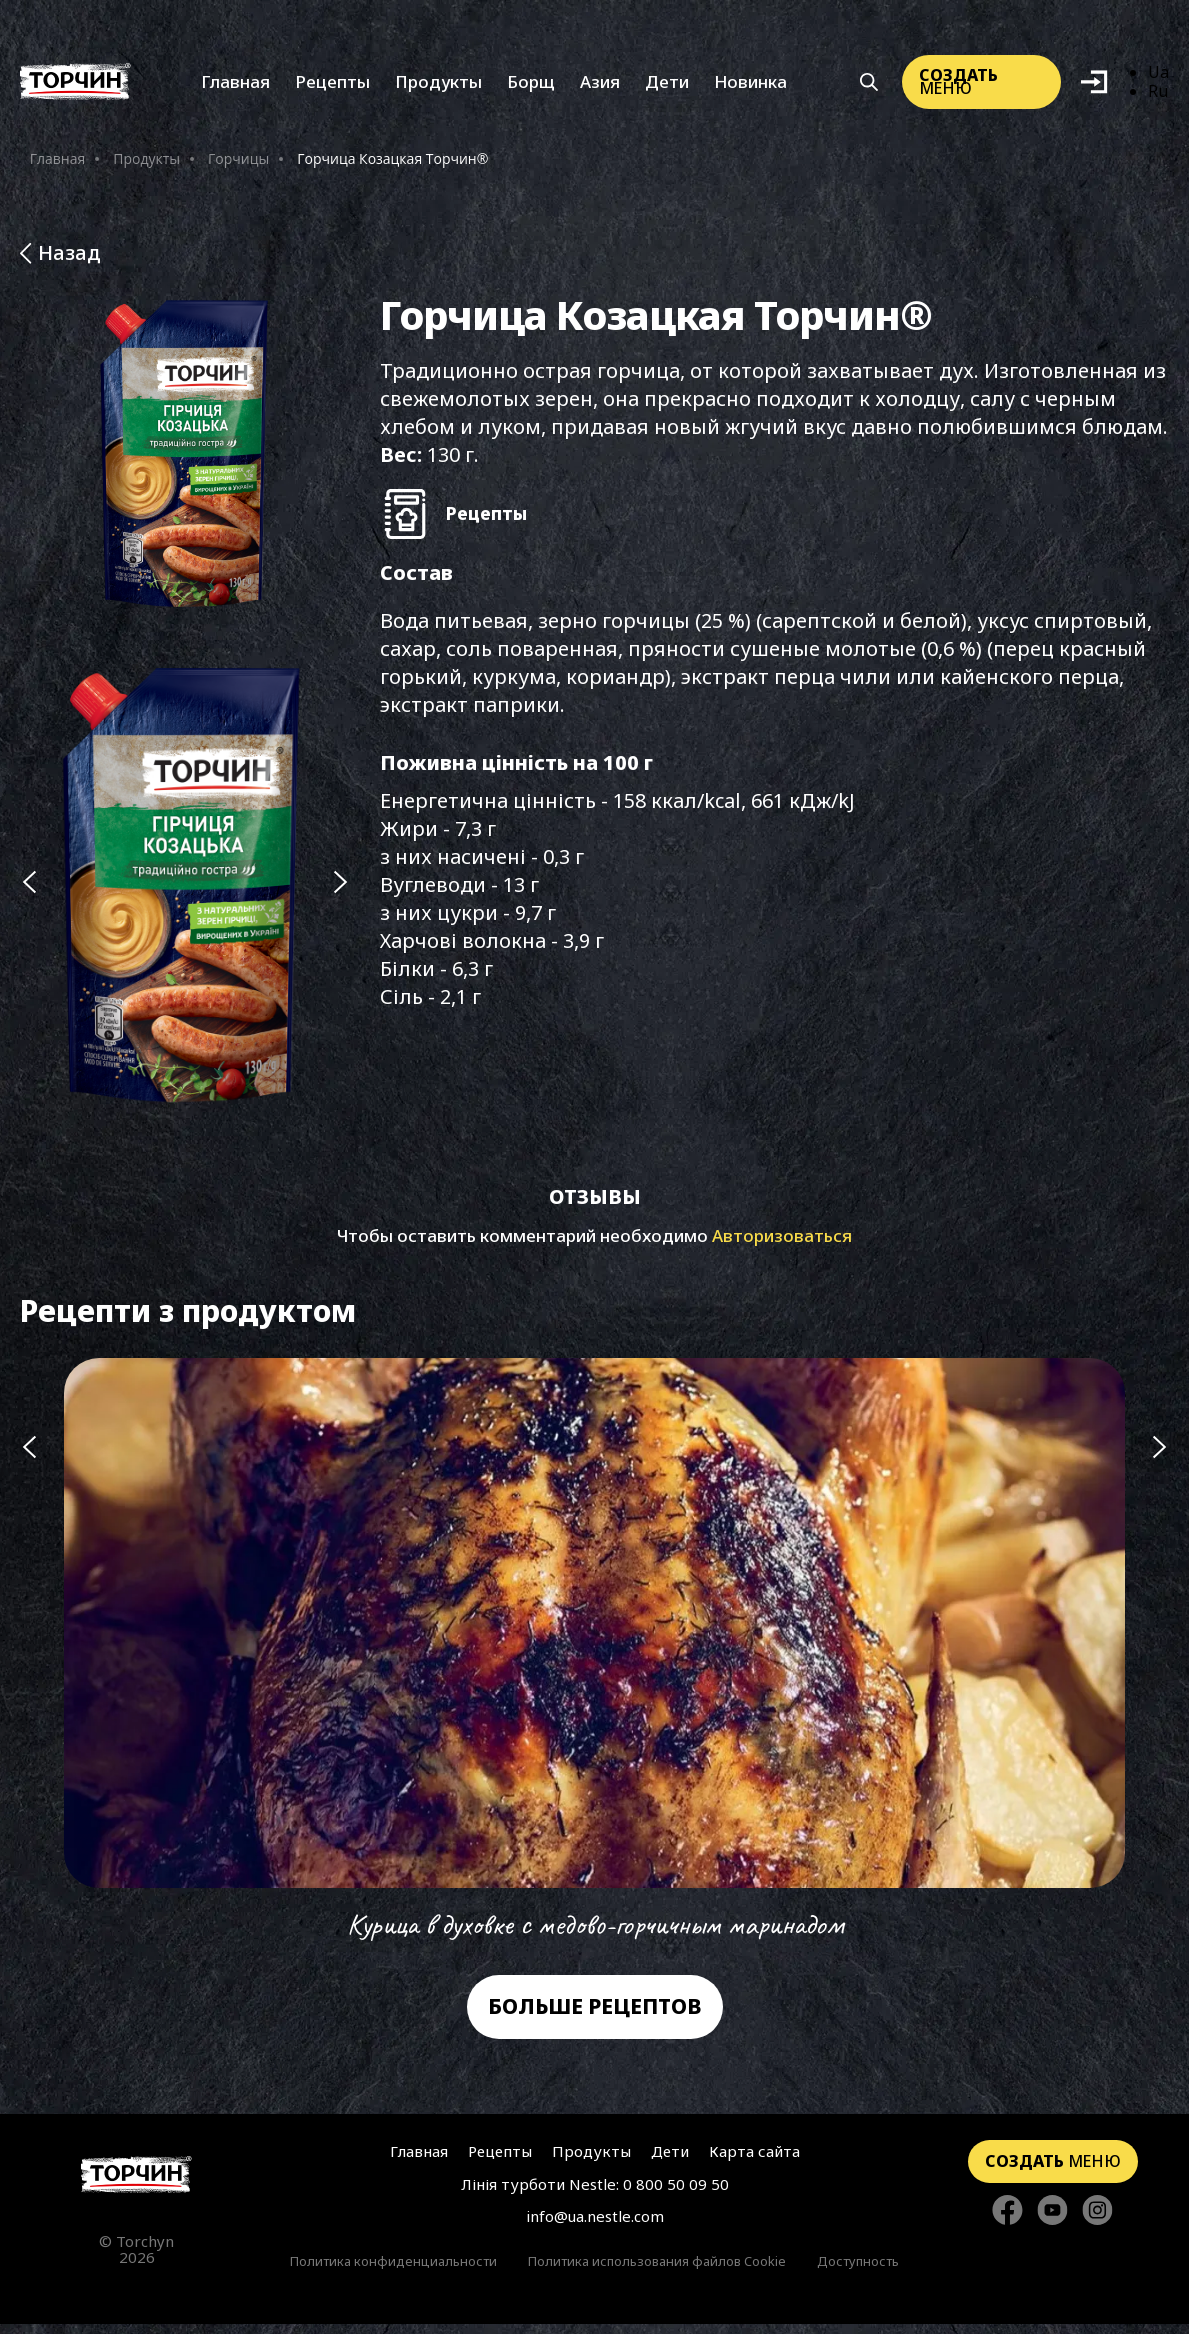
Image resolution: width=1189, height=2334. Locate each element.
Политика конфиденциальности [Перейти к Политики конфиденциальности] (393, 2271)
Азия (600, 83)
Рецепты (332, 83)
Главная (235, 83)
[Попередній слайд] (29, 889)
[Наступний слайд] (341, 889)
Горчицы (238, 161)
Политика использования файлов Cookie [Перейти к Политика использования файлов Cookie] (657, 2271)
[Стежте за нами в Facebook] (1007, 2221)
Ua (1158, 75)
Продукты (438, 83)
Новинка (750, 83)
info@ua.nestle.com (595, 2226)
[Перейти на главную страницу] (136, 2184)
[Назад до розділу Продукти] (594, 255)
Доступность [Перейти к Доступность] (858, 2271)
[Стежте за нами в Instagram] (1097, 2221)
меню (958, 83)
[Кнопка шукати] (869, 84)
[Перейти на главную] (75, 84)
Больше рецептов (595, 2016)
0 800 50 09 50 (676, 2194)
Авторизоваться (782, 1245)
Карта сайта (754, 2161)
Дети (667, 83)
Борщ (531, 83)
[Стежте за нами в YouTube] (1052, 2221)
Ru (1158, 93)
